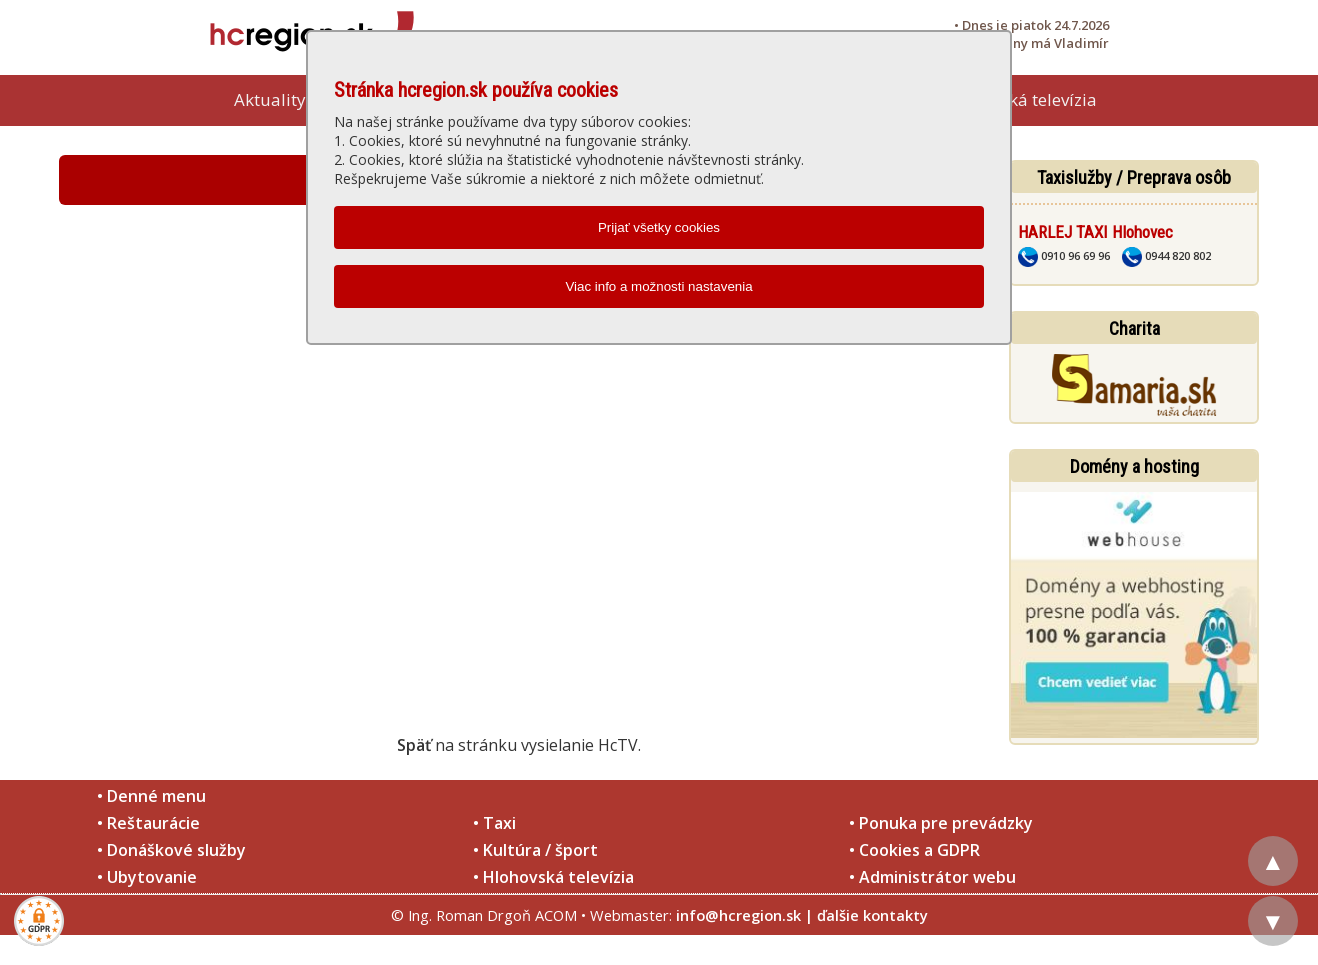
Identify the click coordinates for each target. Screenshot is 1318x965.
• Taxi (494, 823)
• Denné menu (151, 796)
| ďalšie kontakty (866, 915)
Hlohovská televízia (1021, 99)
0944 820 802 (1166, 255)
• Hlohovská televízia (553, 877)
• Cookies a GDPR (914, 850)
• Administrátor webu (932, 877)
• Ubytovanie (147, 877)
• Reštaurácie (148, 823)
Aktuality (270, 99)
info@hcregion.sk (738, 915)
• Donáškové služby (171, 850)
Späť (414, 745)
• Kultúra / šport (535, 850)
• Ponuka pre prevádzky (941, 823)
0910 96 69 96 (1064, 255)
